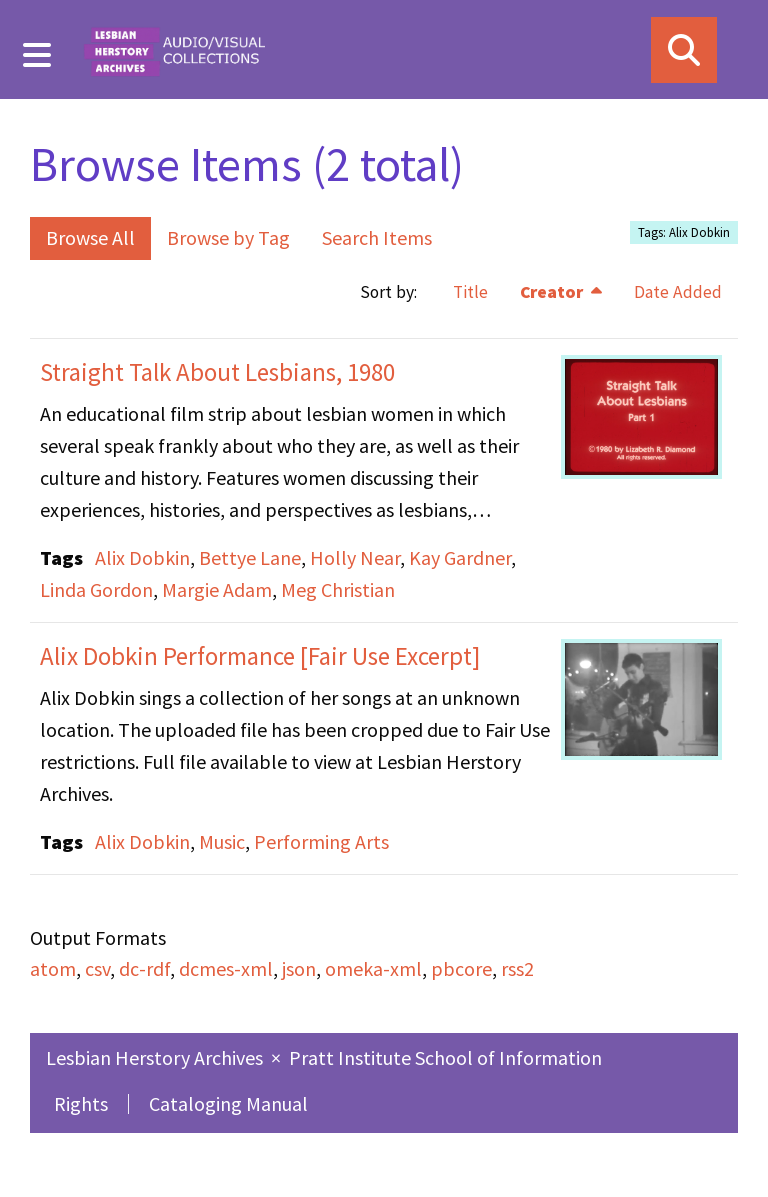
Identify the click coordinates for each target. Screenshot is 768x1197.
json (299, 968)
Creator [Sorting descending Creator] (553, 292)
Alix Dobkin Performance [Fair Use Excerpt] (260, 656)
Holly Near (355, 557)
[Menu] (37, 55)
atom (53, 968)
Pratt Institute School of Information (445, 1057)
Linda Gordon (96, 589)
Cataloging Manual (228, 1103)
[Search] (684, 50)
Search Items (377, 237)
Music (222, 841)
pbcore (461, 968)
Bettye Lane (250, 557)
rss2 (517, 968)
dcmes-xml (226, 968)
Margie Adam (217, 589)
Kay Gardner (460, 557)
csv (97, 968)
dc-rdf (144, 968)
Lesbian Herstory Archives (156, 1057)
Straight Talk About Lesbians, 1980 (217, 372)
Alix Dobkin (142, 557)
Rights (81, 1103)
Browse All (90, 237)
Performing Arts (321, 841)
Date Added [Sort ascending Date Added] (678, 292)
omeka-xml (373, 968)
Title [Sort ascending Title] (470, 292)
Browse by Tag (228, 237)
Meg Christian (338, 589)
